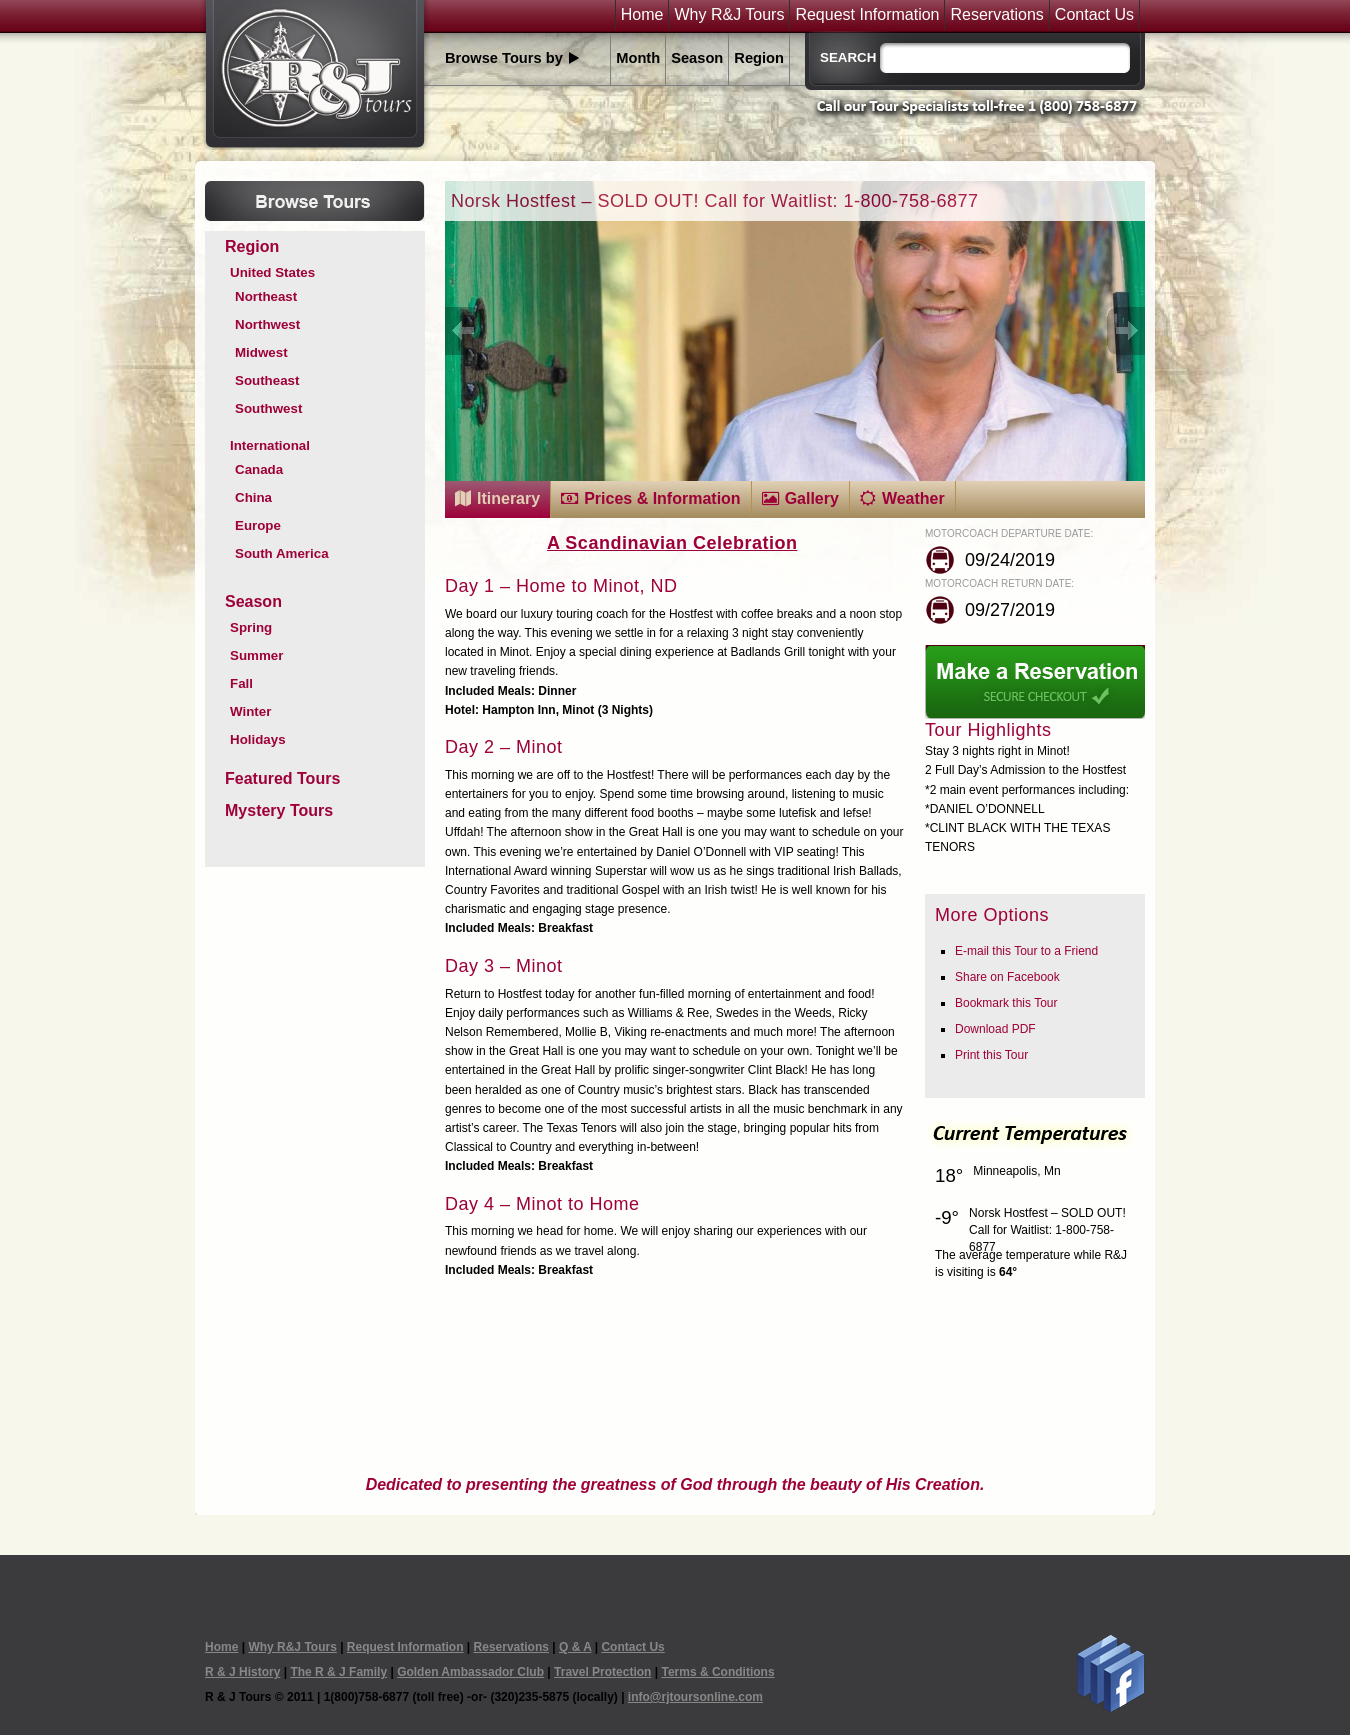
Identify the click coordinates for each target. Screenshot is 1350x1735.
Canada (259, 469)
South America (282, 553)
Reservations (996, 15)
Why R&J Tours (729, 15)
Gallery (812, 498)
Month (638, 58)
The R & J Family (338, 1672)
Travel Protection (602, 1672)
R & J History (242, 1672)
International (270, 445)
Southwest (268, 408)
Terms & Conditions (717, 1672)
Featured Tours (282, 778)
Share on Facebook (1007, 977)
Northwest (267, 324)
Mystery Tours (279, 810)
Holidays (258, 739)
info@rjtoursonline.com (695, 1697)
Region (759, 58)
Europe (258, 525)
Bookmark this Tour (1006, 1003)
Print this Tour (991, 1055)
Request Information (867, 15)
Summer (256, 655)
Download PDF (995, 1029)
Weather (913, 498)
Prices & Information (662, 498)
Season (697, 58)
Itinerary (508, 498)
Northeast (266, 296)
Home (642, 15)
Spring (251, 627)
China (253, 497)
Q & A (575, 1647)
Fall (241, 683)
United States (272, 272)
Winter (250, 711)
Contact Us (1094, 15)
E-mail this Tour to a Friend (1026, 951)
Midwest (261, 352)
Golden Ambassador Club (470, 1672)
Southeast (267, 380)
